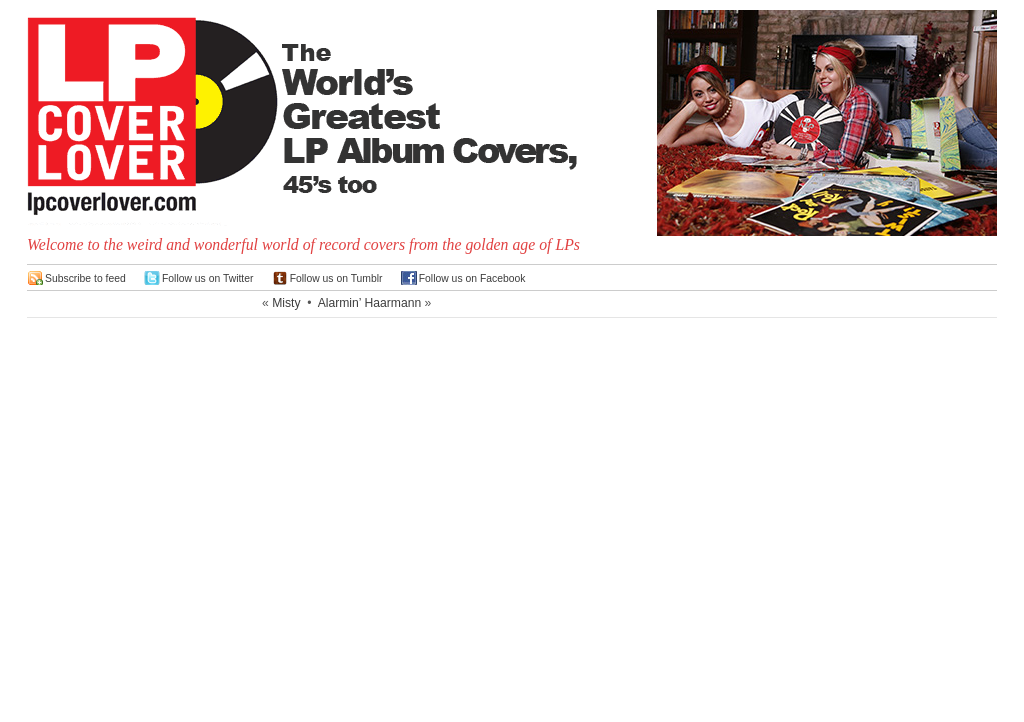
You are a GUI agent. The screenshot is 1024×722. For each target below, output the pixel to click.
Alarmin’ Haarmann (370, 303)
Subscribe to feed (85, 278)
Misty (286, 303)
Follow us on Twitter (208, 278)
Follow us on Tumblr (336, 278)
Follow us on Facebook (472, 278)
